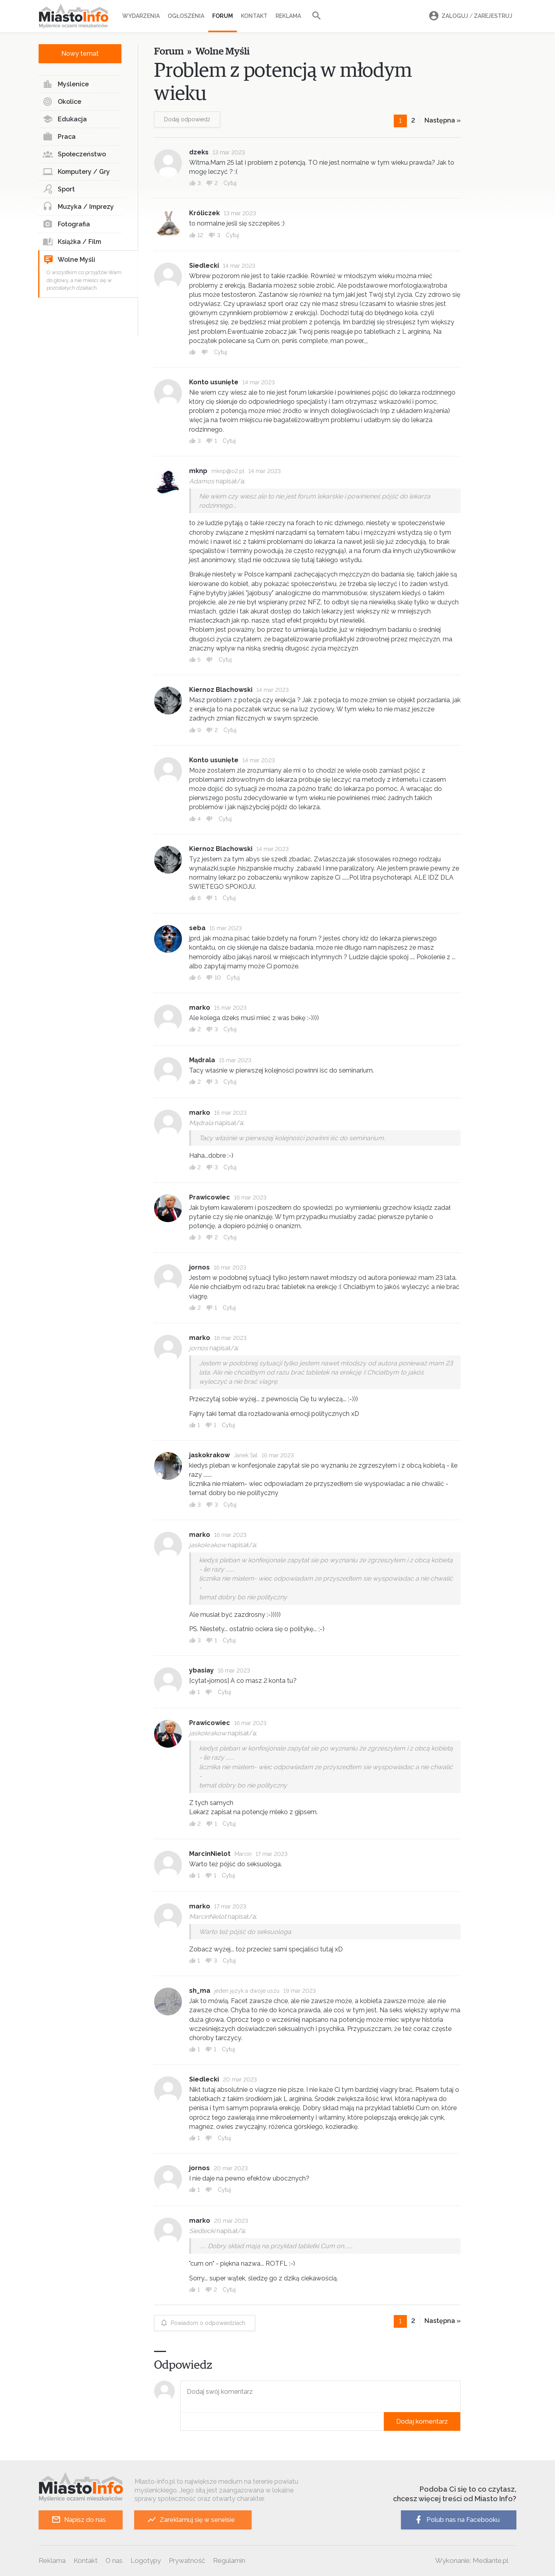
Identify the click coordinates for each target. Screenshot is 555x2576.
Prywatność (187, 2560)
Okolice (62, 102)
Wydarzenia (141, 16)
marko (199, 1007)
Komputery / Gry (76, 172)
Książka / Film (72, 242)
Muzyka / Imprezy (78, 207)
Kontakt (254, 16)
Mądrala (202, 1060)
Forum (222, 16)
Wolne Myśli (69, 260)
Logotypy (146, 2560)
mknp (198, 471)
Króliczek (204, 213)
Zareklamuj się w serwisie (191, 2519)
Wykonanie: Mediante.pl (471, 2560)
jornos (199, 1267)
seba (197, 928)
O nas (114, 2560)
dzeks (199, 152)
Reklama (288, 16)
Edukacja (65, 119)
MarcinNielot (210, 1854)
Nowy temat (80, 53)
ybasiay (201, 1670)
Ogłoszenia (186, 16)
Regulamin (229, 2560)
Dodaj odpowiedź (187, 119)
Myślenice (66, 84)
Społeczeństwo (74, 154)
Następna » (442, 120)
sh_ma (199, 1990)
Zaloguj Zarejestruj (469, 16)
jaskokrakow (209, 1455)
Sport (59, 189)
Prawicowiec (209, 1197)
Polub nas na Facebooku (457, 2519)
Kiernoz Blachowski (220, 689)
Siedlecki (204, 265)
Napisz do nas (78, 2519)
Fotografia (66, 224)
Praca (59, 137)
